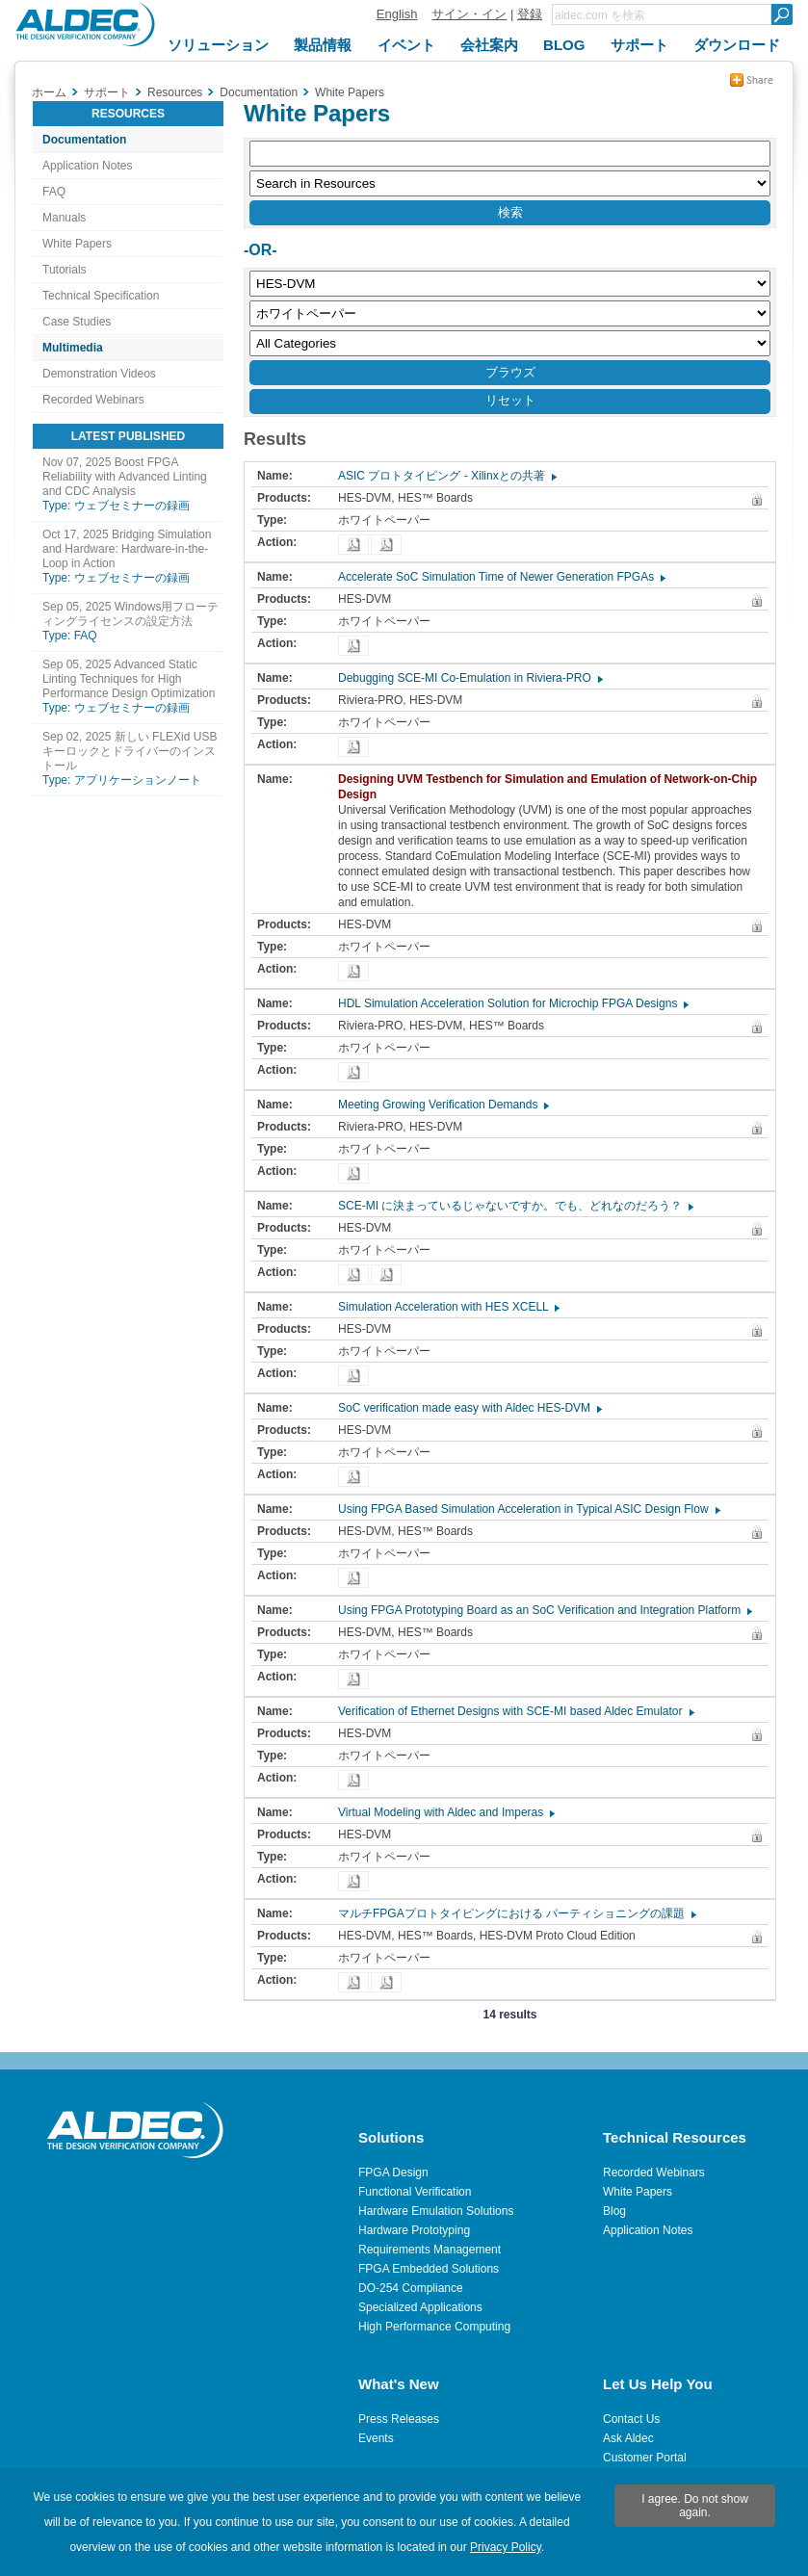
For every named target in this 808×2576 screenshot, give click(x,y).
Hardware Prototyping (414, 2230)
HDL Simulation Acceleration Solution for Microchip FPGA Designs (512, 1003)
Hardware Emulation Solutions (435, 2211)
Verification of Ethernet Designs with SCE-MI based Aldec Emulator (515, 1711)
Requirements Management (429, 2249)
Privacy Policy (505, 2547)
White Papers (77, 243)
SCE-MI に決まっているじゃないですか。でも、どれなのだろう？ (514, 1205)
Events (376, 2438)
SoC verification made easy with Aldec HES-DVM (469, 1408)
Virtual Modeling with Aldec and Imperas (445, 1812)
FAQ (53, 191)
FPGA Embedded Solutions (428, 2269)
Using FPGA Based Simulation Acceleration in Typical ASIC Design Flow (528, 1509)
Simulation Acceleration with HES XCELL (448, 1307)
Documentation (84, 139)
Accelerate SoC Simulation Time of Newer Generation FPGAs (501, 577)
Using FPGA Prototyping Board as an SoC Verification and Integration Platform (544, 1610)
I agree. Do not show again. (694, 2505)
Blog (614, 2211)
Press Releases (398, 2419)
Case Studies (76, 321)
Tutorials (64, 269)
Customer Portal (645, 2457)
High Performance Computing (434, 2326)
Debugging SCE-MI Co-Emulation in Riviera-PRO (469, 678)
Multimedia (72, 347)
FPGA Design (393, 2172)
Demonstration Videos (99, 373)
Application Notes (87, 165)
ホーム (49, 92)
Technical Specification (100, 295)
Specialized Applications (420, 2307)
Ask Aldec (628, 2438)
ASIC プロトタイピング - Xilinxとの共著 (446, 475)
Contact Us (631, 2419)
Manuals (64, 217)
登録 (529, 14)
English (397, 14)
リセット (510, 400)
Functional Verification (414, 2192)
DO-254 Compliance (410, 2288)
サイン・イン (469, 14)
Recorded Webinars (93, 399)
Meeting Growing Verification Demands (442, 1104)
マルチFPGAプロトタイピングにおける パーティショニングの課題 (516, 1913)
